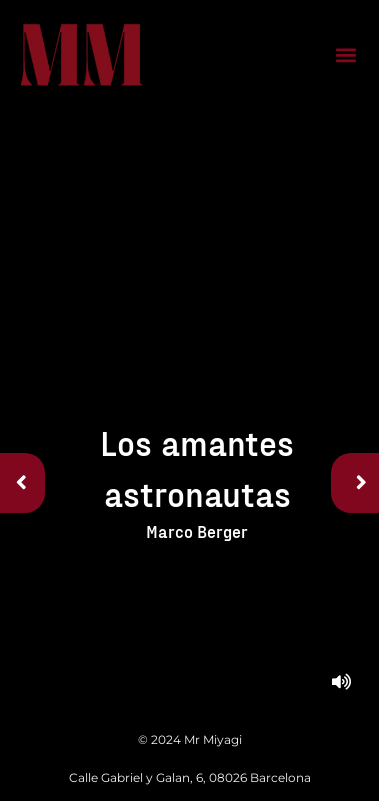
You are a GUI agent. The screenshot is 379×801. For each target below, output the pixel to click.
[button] (345, 55)
